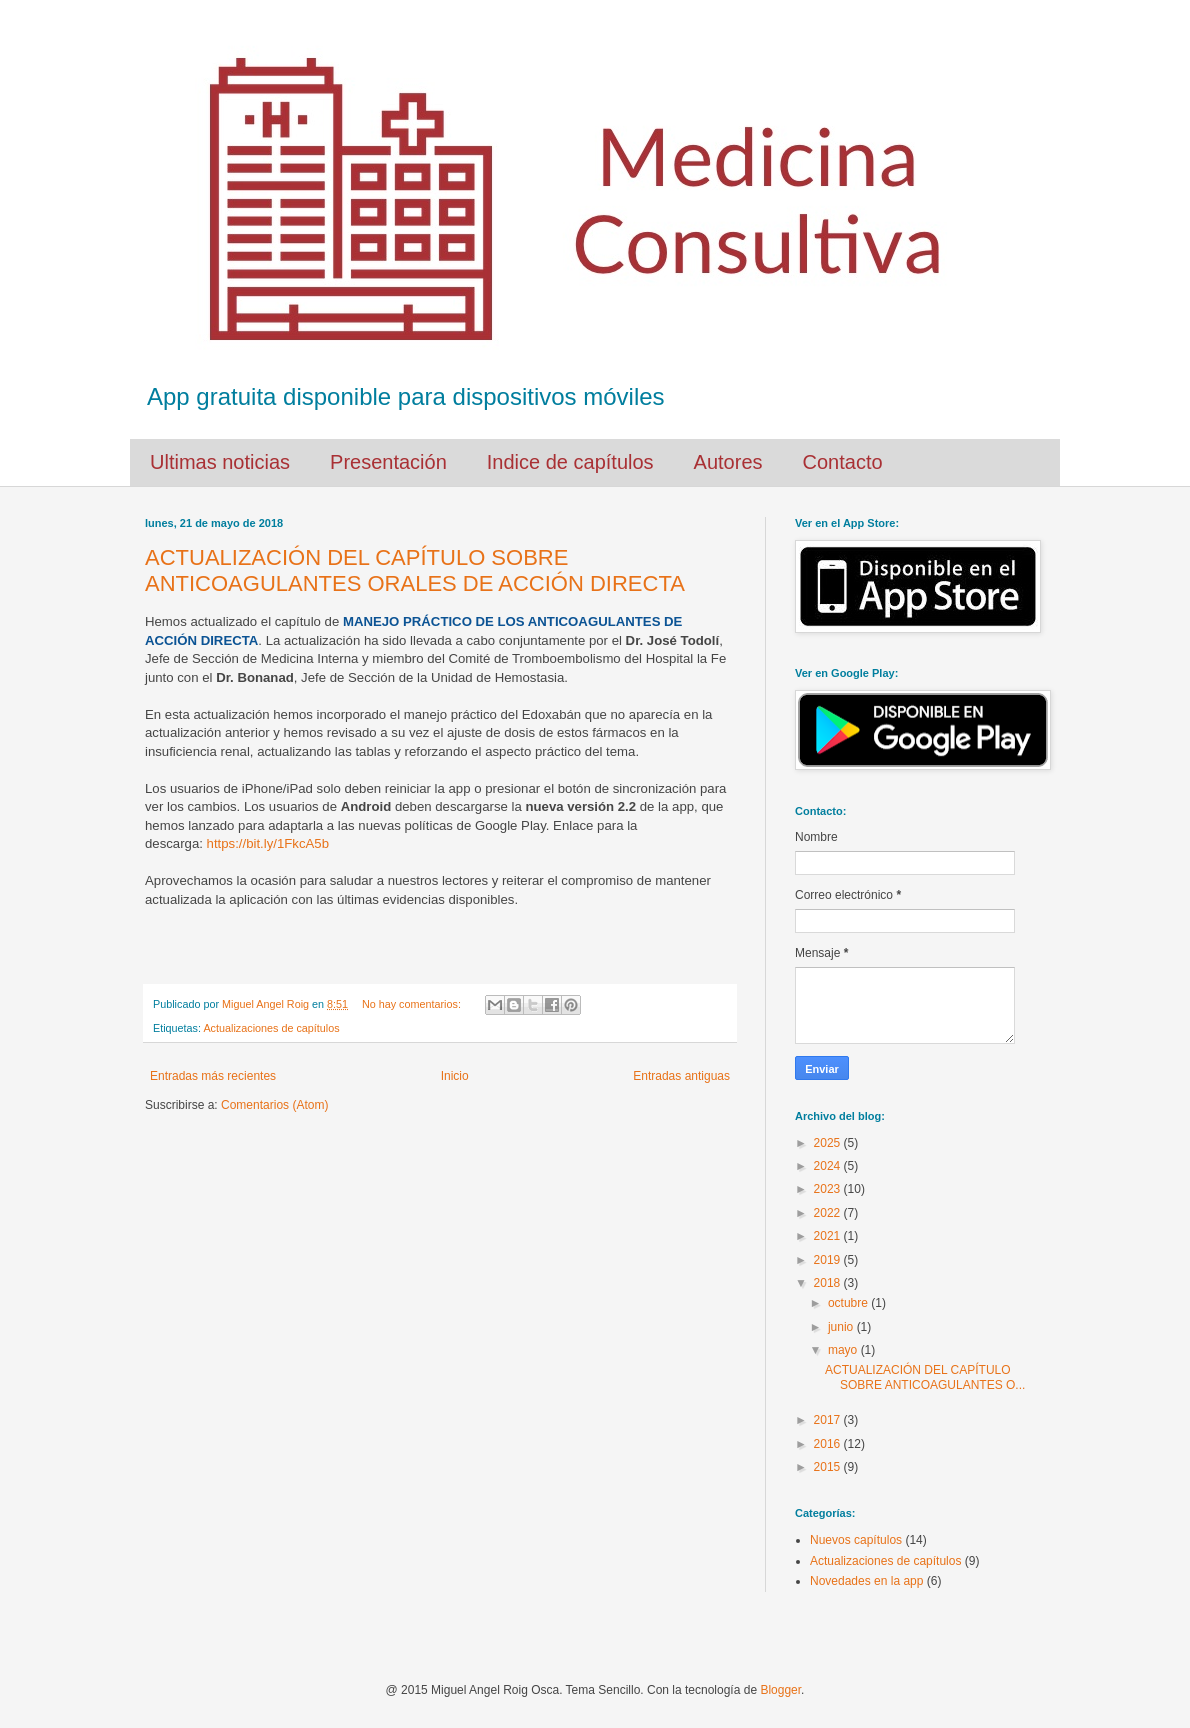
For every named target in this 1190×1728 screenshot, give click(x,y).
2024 (829, 1166)
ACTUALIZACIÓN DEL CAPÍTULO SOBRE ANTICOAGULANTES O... (925, 1377)
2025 (829, 1143)
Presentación (388, 462)
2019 (829, 1260)
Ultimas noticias (220, 462)
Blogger (780, 1690)
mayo (844, 1350)
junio (842, 1327)
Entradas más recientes (213, 1076)
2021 (829, 1236)
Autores (728, 462)
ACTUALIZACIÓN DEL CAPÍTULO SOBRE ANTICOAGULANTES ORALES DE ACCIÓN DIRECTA (415, 570)
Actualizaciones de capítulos (271, 1028)
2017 (829, 1420)
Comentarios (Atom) (274, 1105)
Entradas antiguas (681, 1076)
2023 (829, 1189)
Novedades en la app (866, 1581)
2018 (829, 1283)
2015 (829, 1467)
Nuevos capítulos (856, 1540)
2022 (829, 1213)
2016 (829, 1444)
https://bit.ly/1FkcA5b (268, 843)
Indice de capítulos (570, 462)
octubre (849, 1303)
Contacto (843, 462)
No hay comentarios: (413, 1004)
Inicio (455, 1076)
